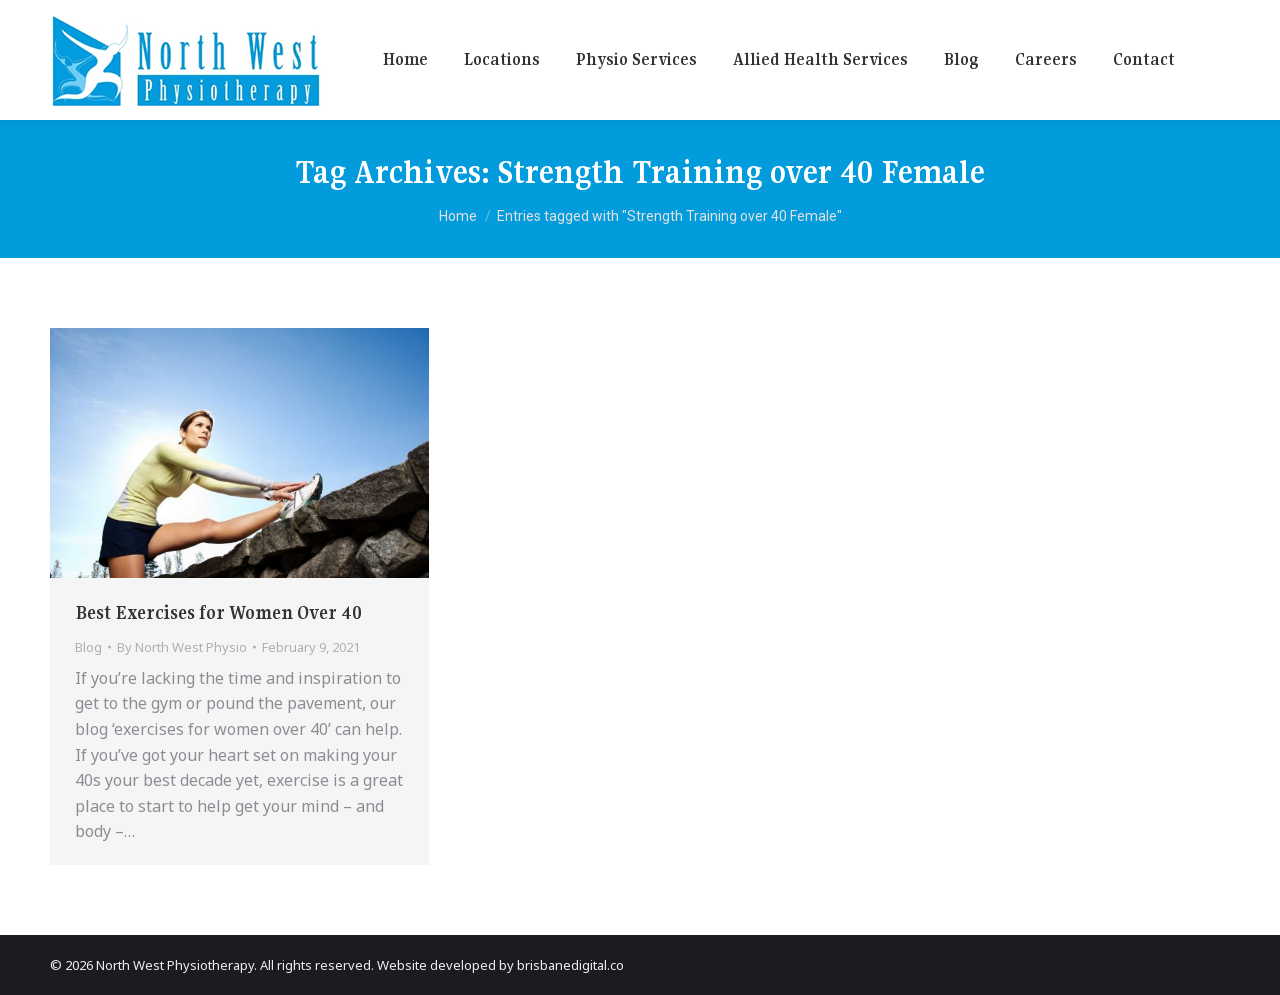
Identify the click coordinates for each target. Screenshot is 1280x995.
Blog (88, 647)
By (182, 647)
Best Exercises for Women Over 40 (218, 612)
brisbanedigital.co (570, 965)
